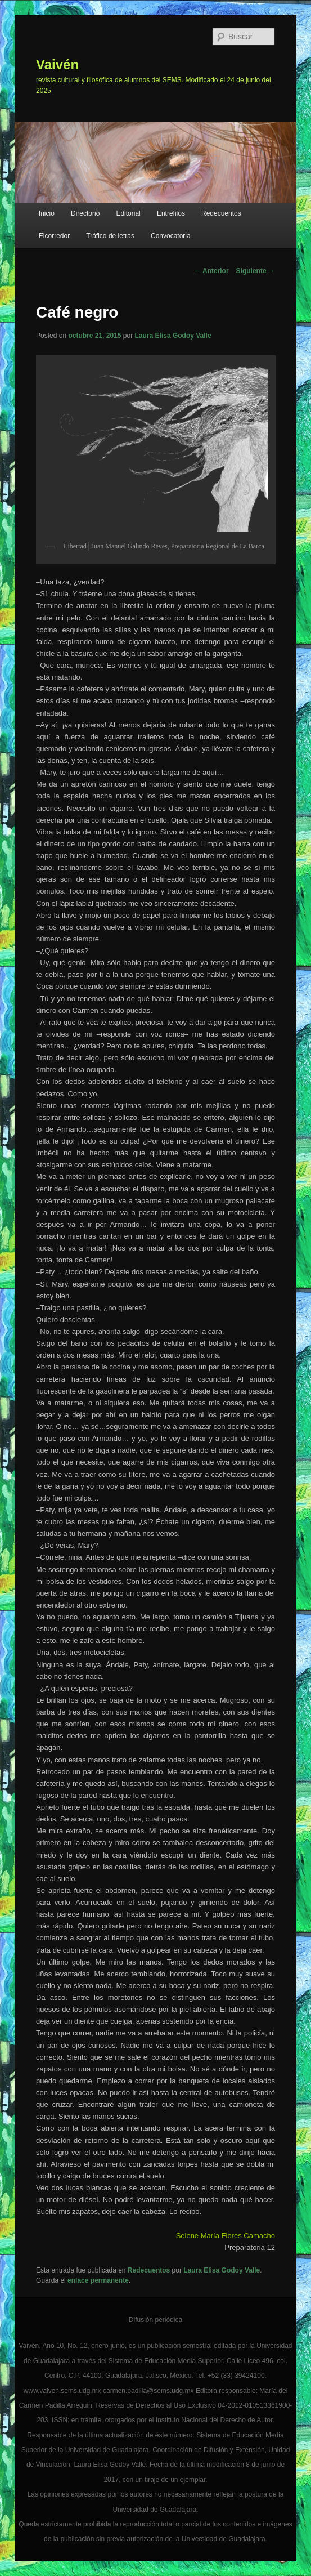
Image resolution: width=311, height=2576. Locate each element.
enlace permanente (98, 2280)
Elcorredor (54, 236)
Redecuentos (221, 213)
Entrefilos (171, 213)
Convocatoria (171, 236)
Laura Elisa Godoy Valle (173, 336)
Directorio (85, 213)
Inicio (47, 213)
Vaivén (57, 64)
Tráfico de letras (110, 236)
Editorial (128, 213)
